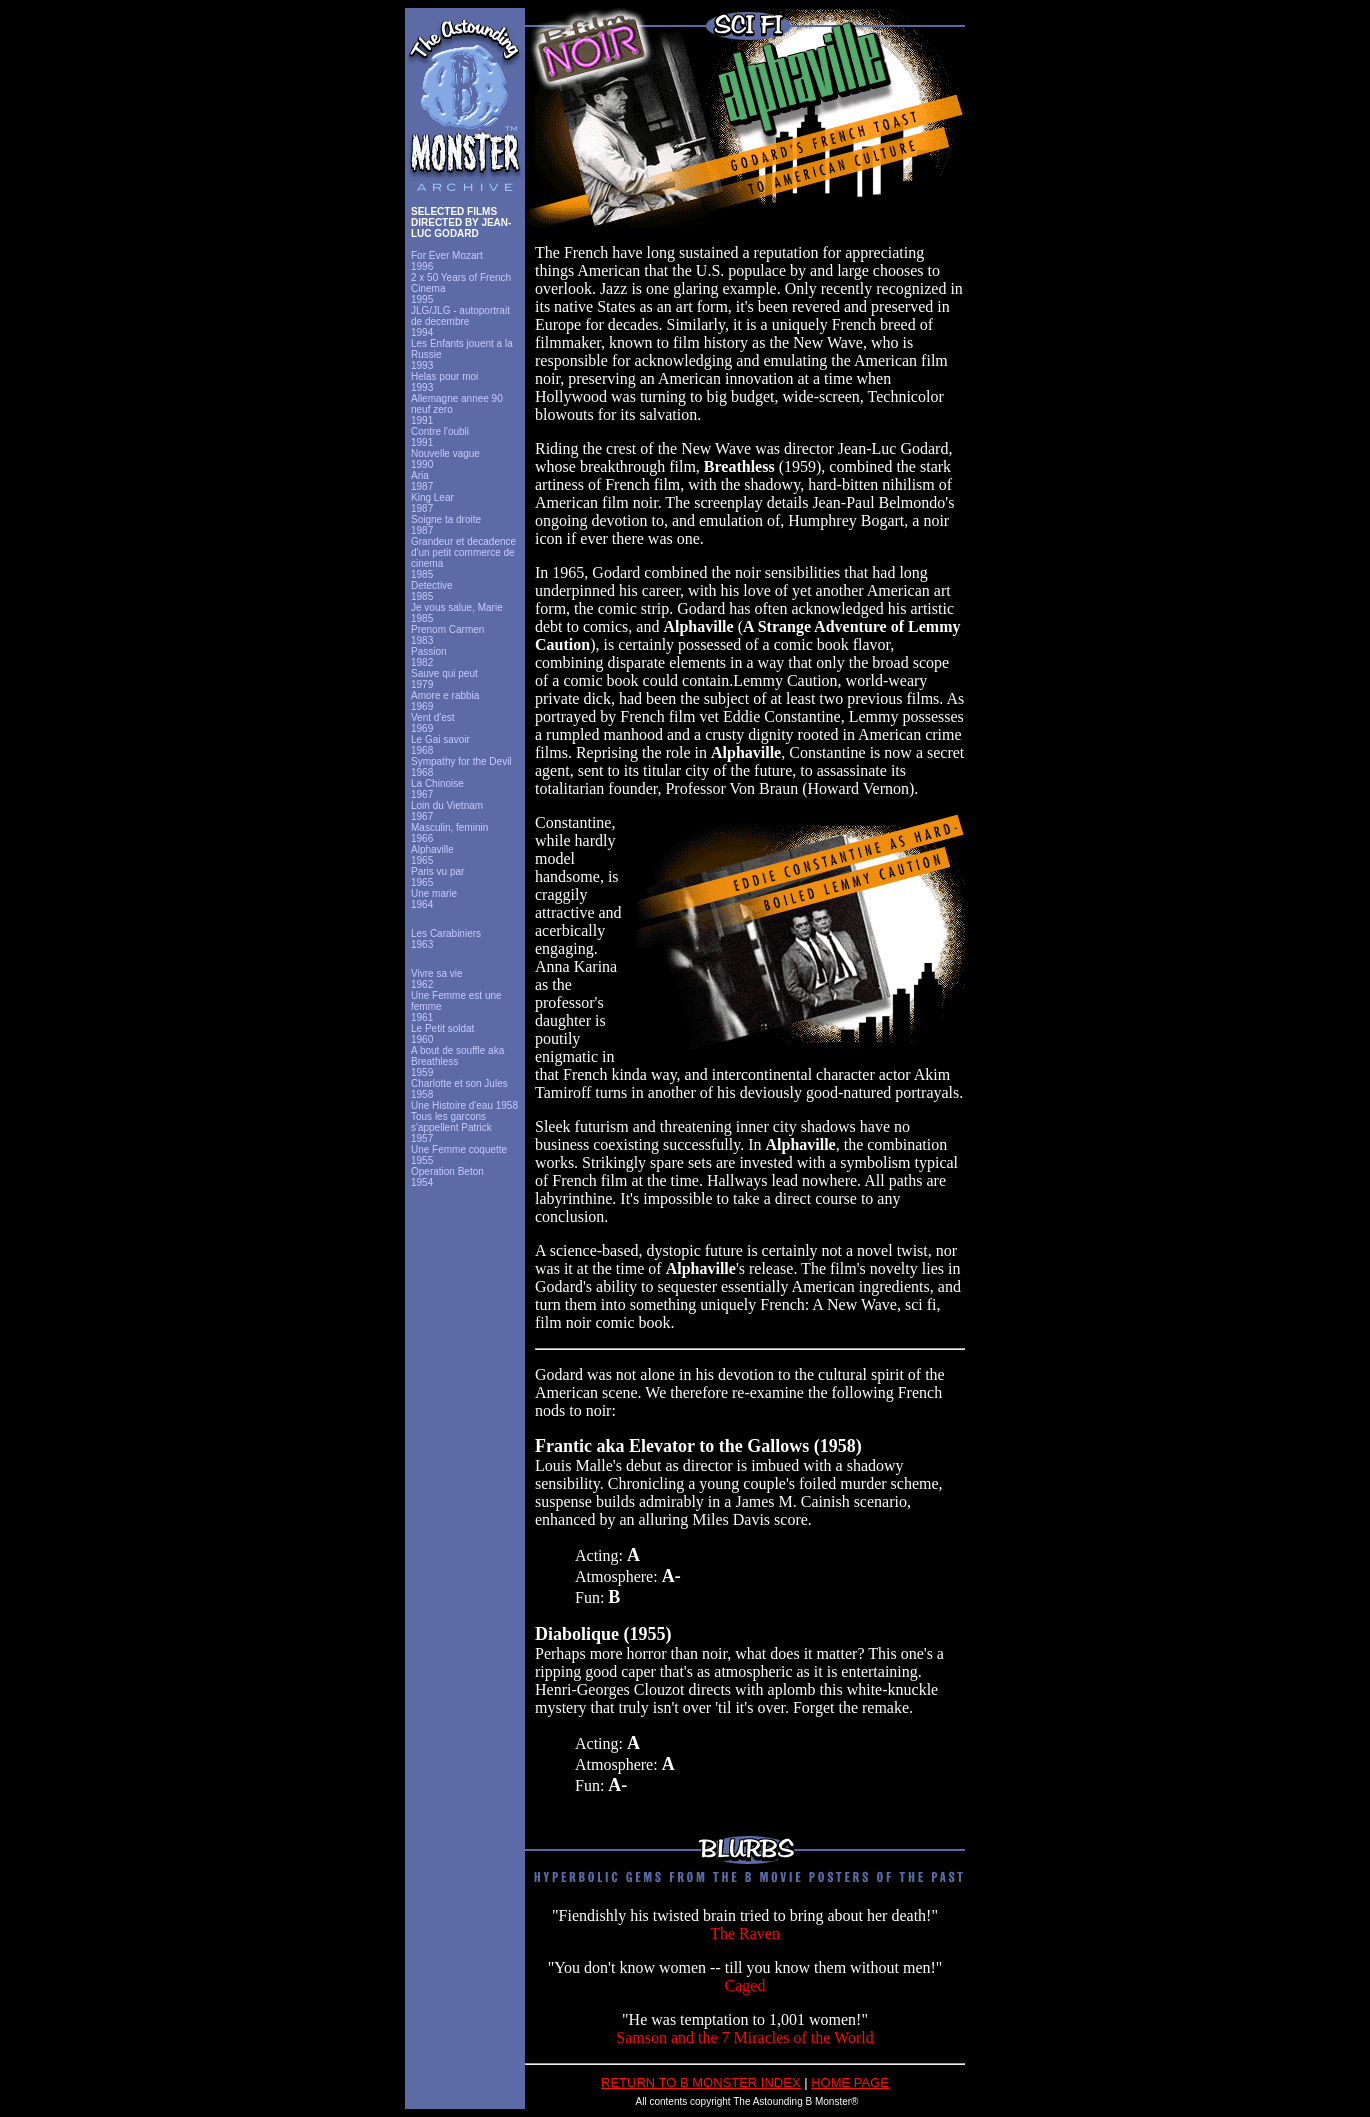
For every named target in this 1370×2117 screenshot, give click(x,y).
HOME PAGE (850, 2082)
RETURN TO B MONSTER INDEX (701, 2082)
